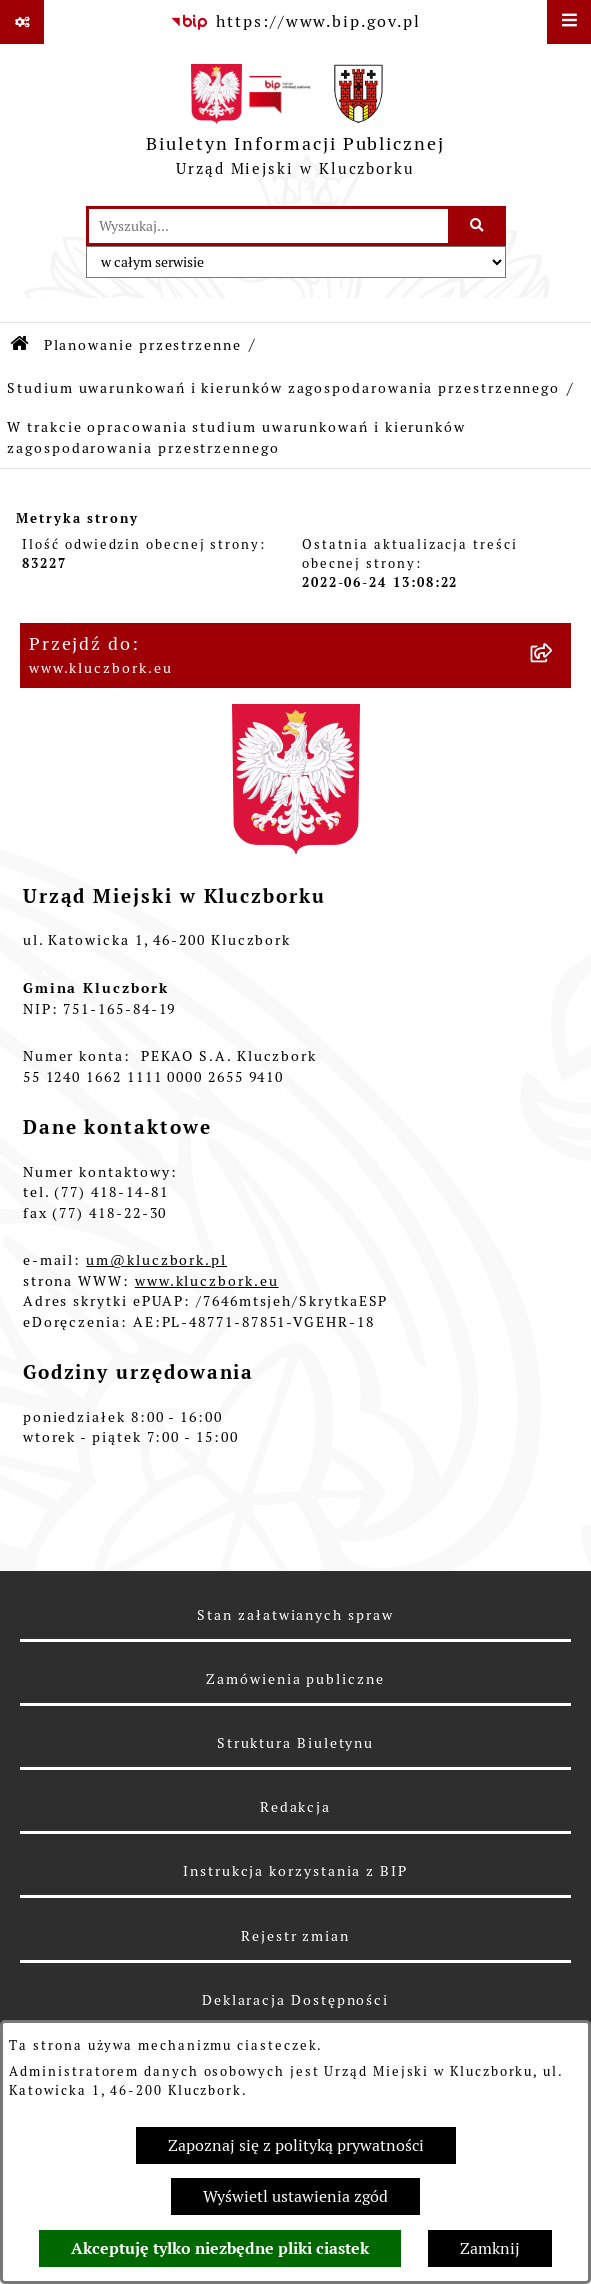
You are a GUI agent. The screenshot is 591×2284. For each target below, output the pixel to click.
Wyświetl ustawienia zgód (295, 2196)
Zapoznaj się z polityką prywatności (296, 2145)
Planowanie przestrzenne (143, 345)
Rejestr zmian (295, 1936)
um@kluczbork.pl (156, 1260)
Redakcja (295, 1807)
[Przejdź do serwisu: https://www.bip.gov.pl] (295, 22)
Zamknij (490, 2248)
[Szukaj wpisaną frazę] (478, 226)
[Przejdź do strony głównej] (295, 125)
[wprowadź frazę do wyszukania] (268, 226)
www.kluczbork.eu (207, 1281)
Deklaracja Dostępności (295, 2000)
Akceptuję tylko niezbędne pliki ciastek (220, 2248)
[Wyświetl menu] (569, 22)
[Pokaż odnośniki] (22, 22)
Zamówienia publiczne (295, 1679)
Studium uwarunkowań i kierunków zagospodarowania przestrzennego (283, 388)
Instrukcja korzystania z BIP (295, 1871)
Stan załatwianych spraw (295, 1615)
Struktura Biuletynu (295, 1743)
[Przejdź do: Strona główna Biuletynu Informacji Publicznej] (20, 345)
